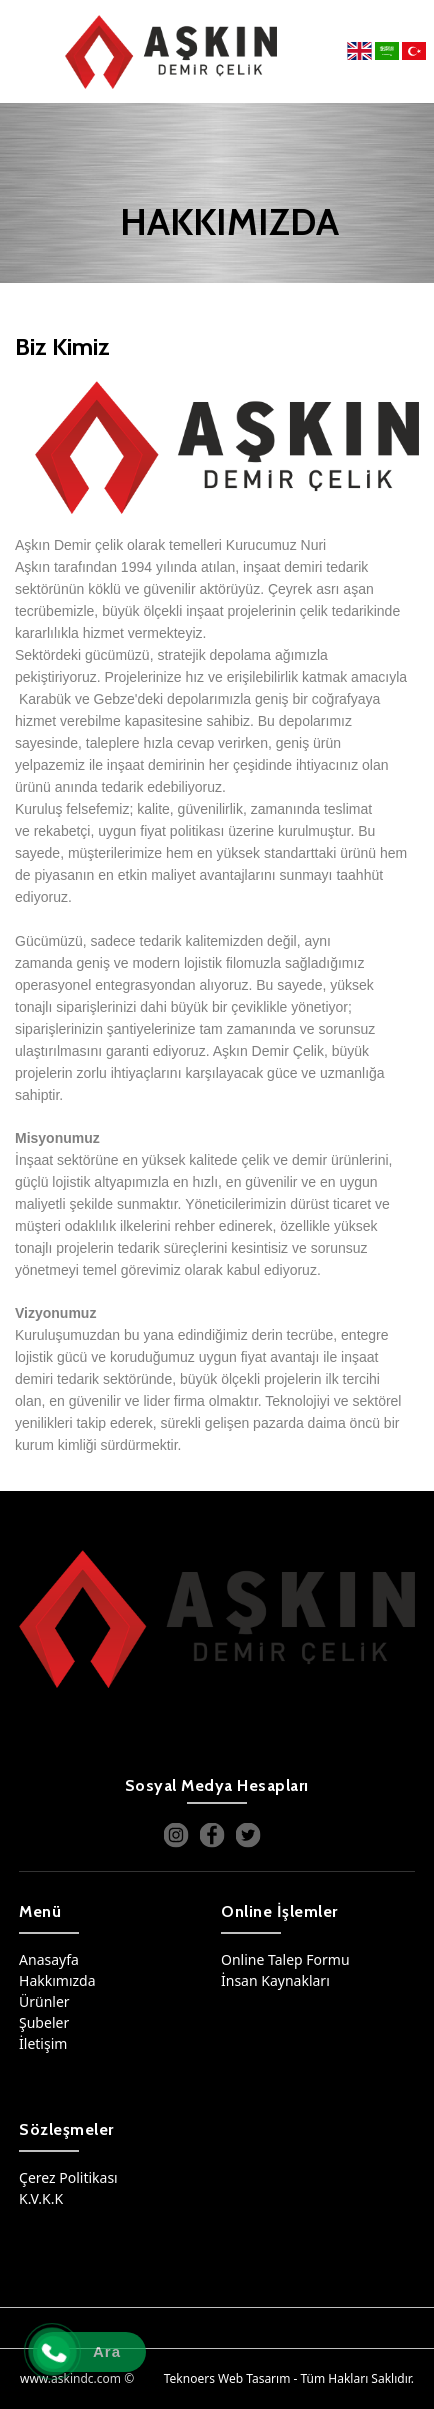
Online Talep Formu (285, 1959)
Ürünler (44, 2001)
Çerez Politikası (68, 2177)
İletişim (43, 2043)
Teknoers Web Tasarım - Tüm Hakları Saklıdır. (289, 2378)
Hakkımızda (57, 1980)
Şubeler (44, 2022)
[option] (217, 448)
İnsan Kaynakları (275, 1980)
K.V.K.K (41, 2198)
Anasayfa (49, 1959)
